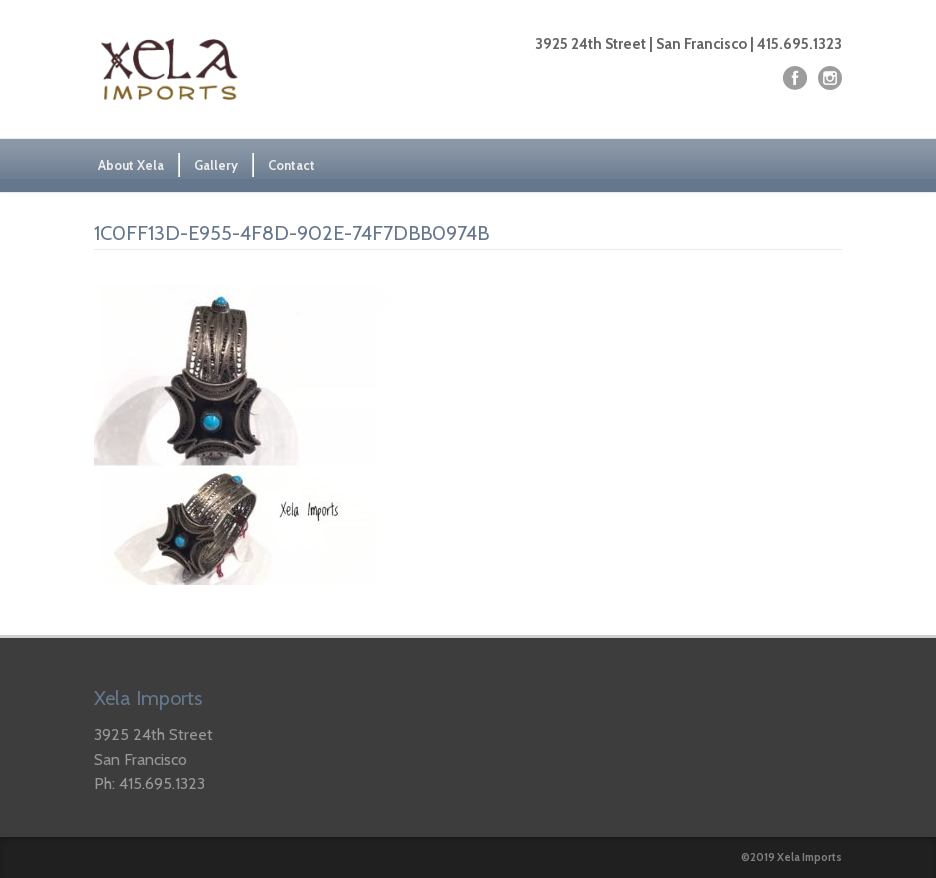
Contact (291, 165)
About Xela (131, 165)
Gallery (216, 165)
